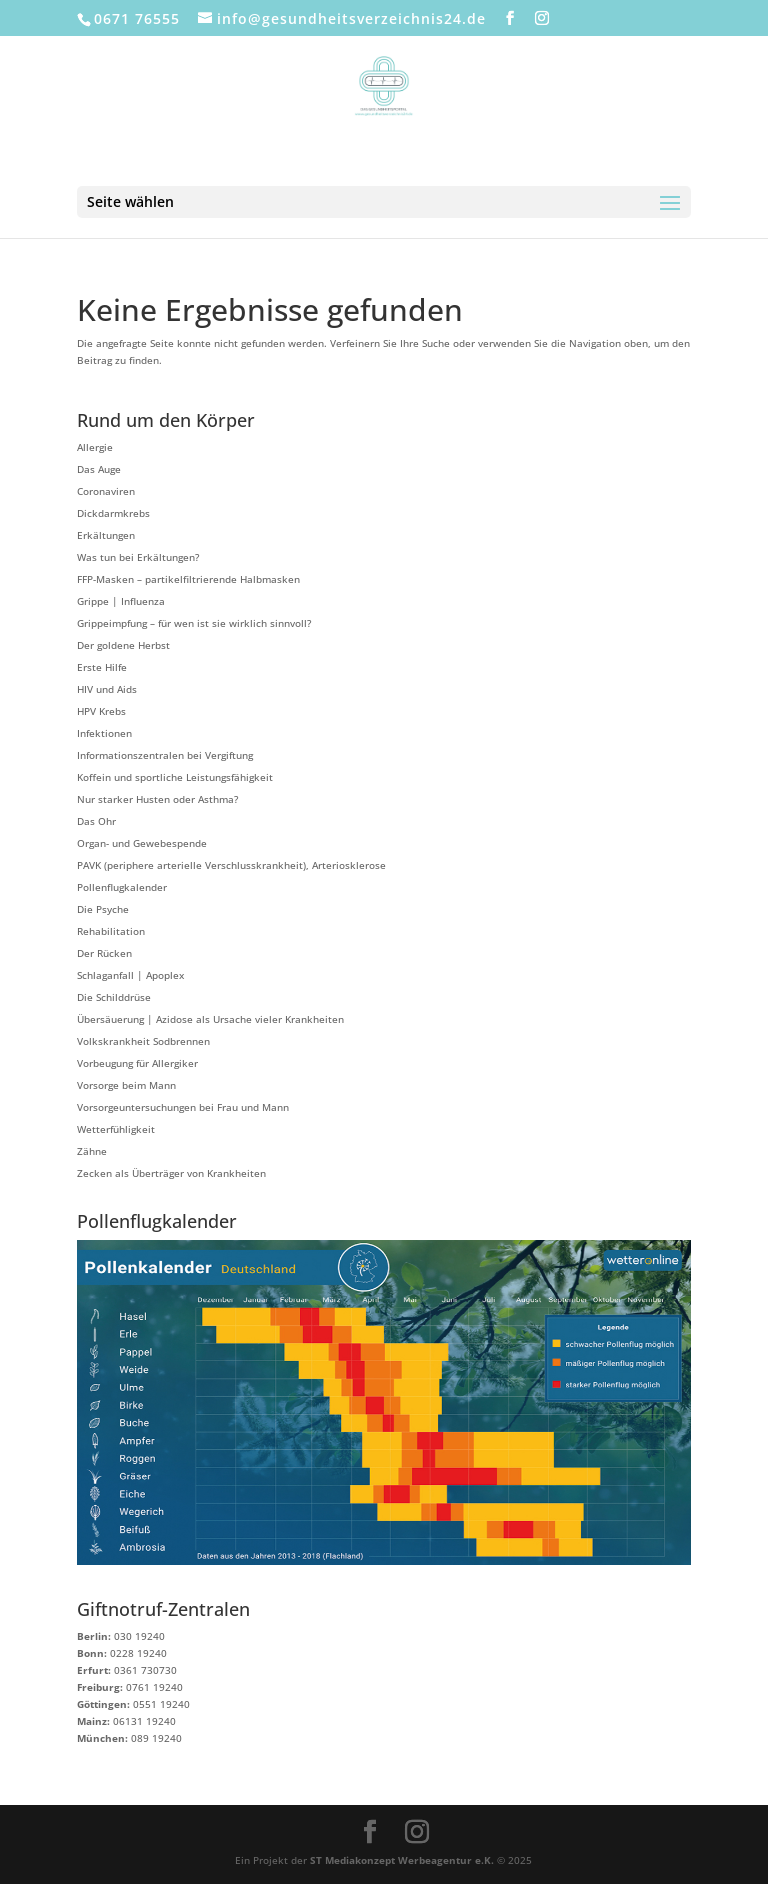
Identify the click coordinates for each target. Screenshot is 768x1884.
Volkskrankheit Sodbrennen (143, 1041)
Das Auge (99, 469)
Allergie (95, 447)
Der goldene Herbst (123, 645)
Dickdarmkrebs (113, 513)
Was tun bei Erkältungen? (138, 557)
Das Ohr (96, 821)
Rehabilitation (111, 931)
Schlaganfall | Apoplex (130, 975)
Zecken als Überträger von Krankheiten (171, 1173)
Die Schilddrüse (114, 997)
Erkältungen (106, 535)
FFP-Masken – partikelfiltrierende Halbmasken (188, 579)
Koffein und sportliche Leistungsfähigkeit (175, 777)
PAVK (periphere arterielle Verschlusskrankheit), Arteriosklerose (231, 865)
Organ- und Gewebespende (142, 843)
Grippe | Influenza (121, 601)
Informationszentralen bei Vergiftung (165, 755)
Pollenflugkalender (122, 887)
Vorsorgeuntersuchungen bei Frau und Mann (183, 1107)
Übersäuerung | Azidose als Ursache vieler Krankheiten (210, 1019)
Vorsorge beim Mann (126, 1085)
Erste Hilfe (102, 667)
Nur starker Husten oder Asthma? (157, 799)
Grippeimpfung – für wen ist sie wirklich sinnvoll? (194, 623)
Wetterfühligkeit (116, 1129)
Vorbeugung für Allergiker (137, 1063)
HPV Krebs (101, 711)
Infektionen (104, 733)
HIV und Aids (107, 689)
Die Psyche (103, 909)
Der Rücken (104, 953)
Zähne (92, 1151)
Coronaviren (106, 491)
